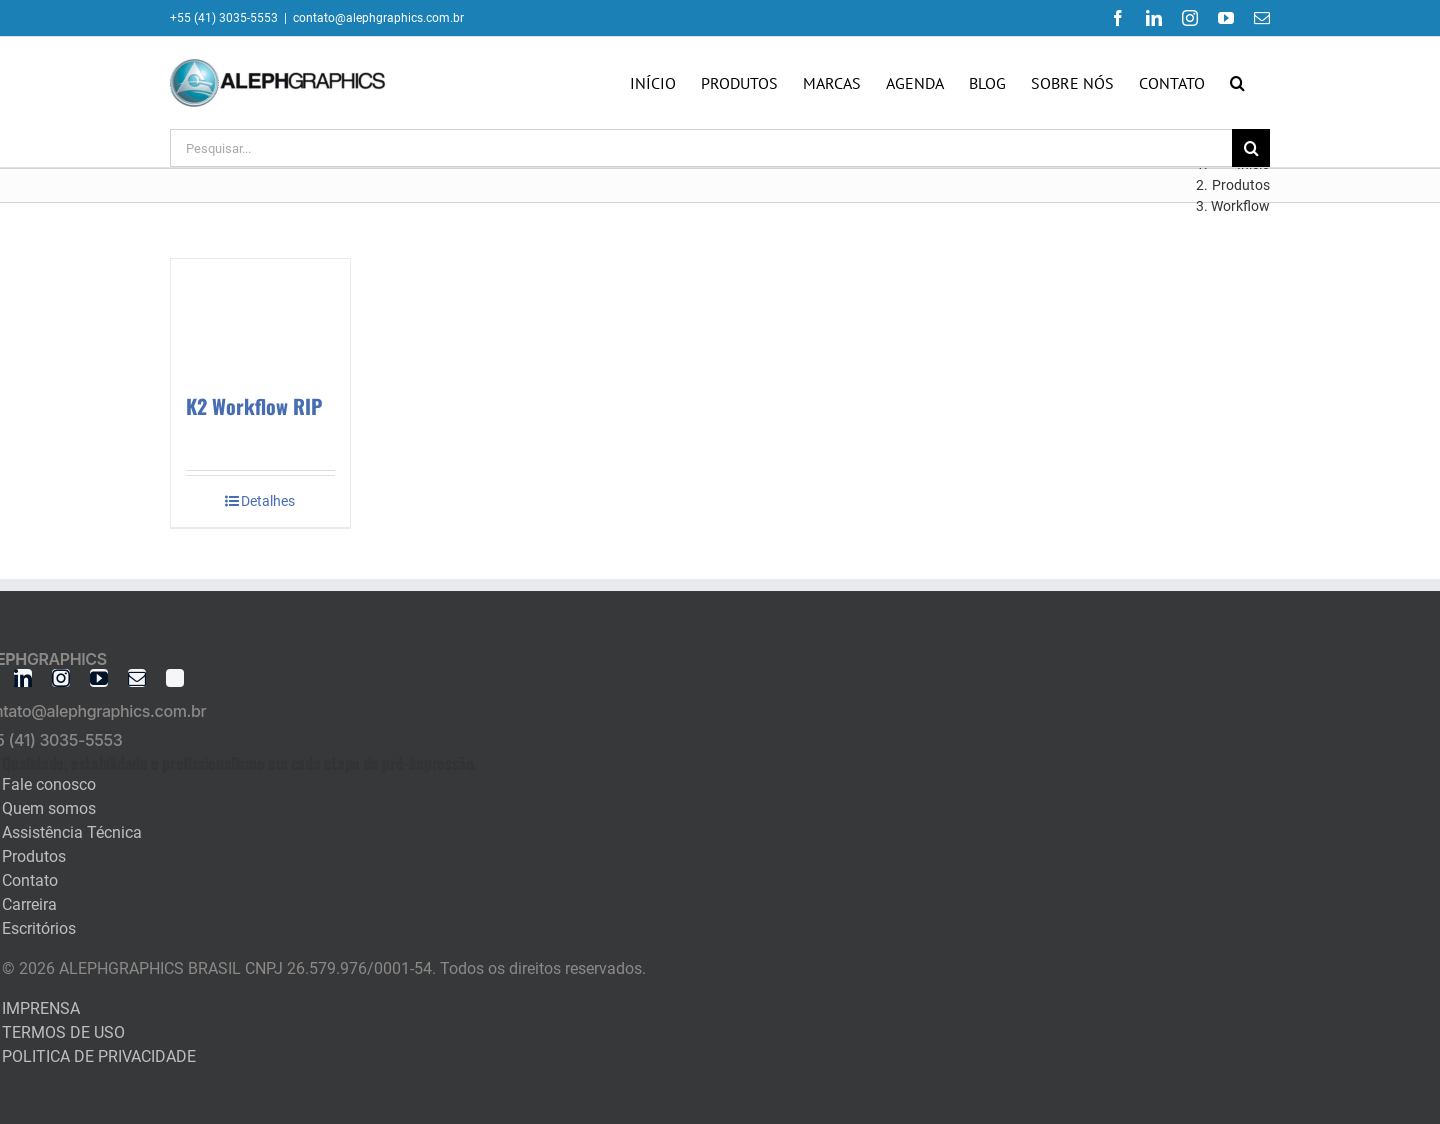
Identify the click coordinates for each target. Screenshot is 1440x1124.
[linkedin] (23, 678)
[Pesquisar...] (701, 148)
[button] (1237, 83)
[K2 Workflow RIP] (260, 315)
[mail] (137, 678)
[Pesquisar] (1251, 148)
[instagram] (61, 678)
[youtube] (99, 678)
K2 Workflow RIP (254, 406)
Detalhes (268, 501)
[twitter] (175, 678)
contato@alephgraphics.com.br (378, 18)
